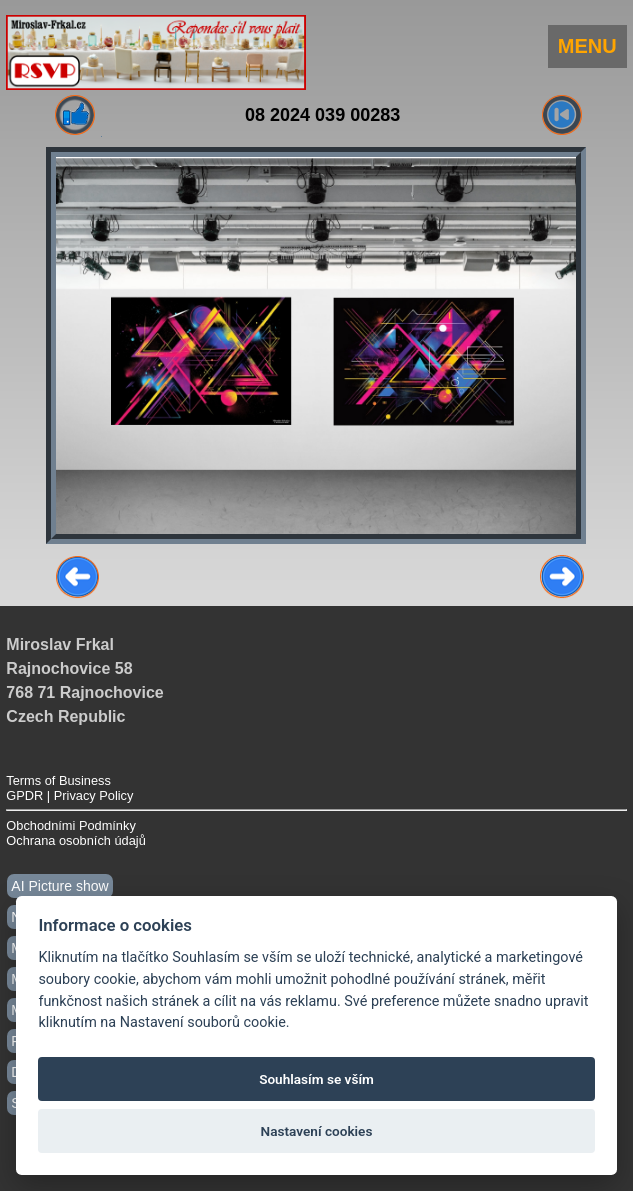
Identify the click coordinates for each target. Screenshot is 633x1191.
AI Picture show (59, 886)
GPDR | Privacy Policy (69, 795)
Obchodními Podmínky (70, 825)
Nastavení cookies (317, 1131)
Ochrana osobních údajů (75, 840)
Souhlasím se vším (316, 1079)
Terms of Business (58, 780)
